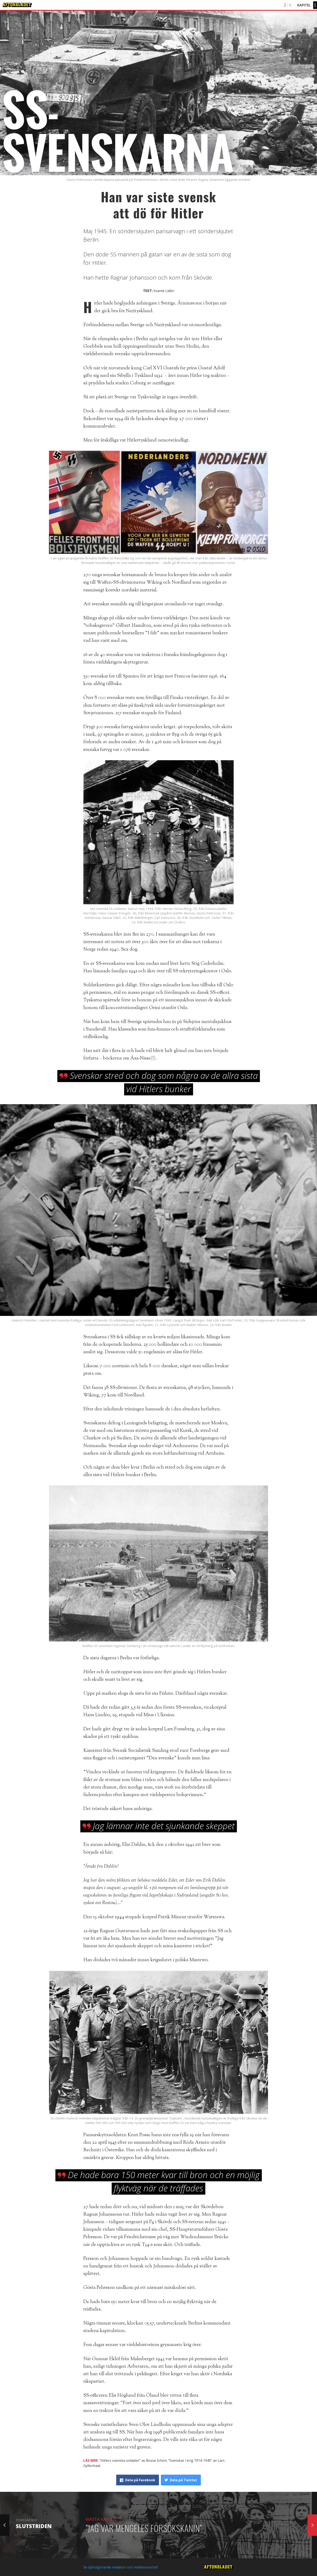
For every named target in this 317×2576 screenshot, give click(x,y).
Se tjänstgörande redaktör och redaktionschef (120, 2567)
